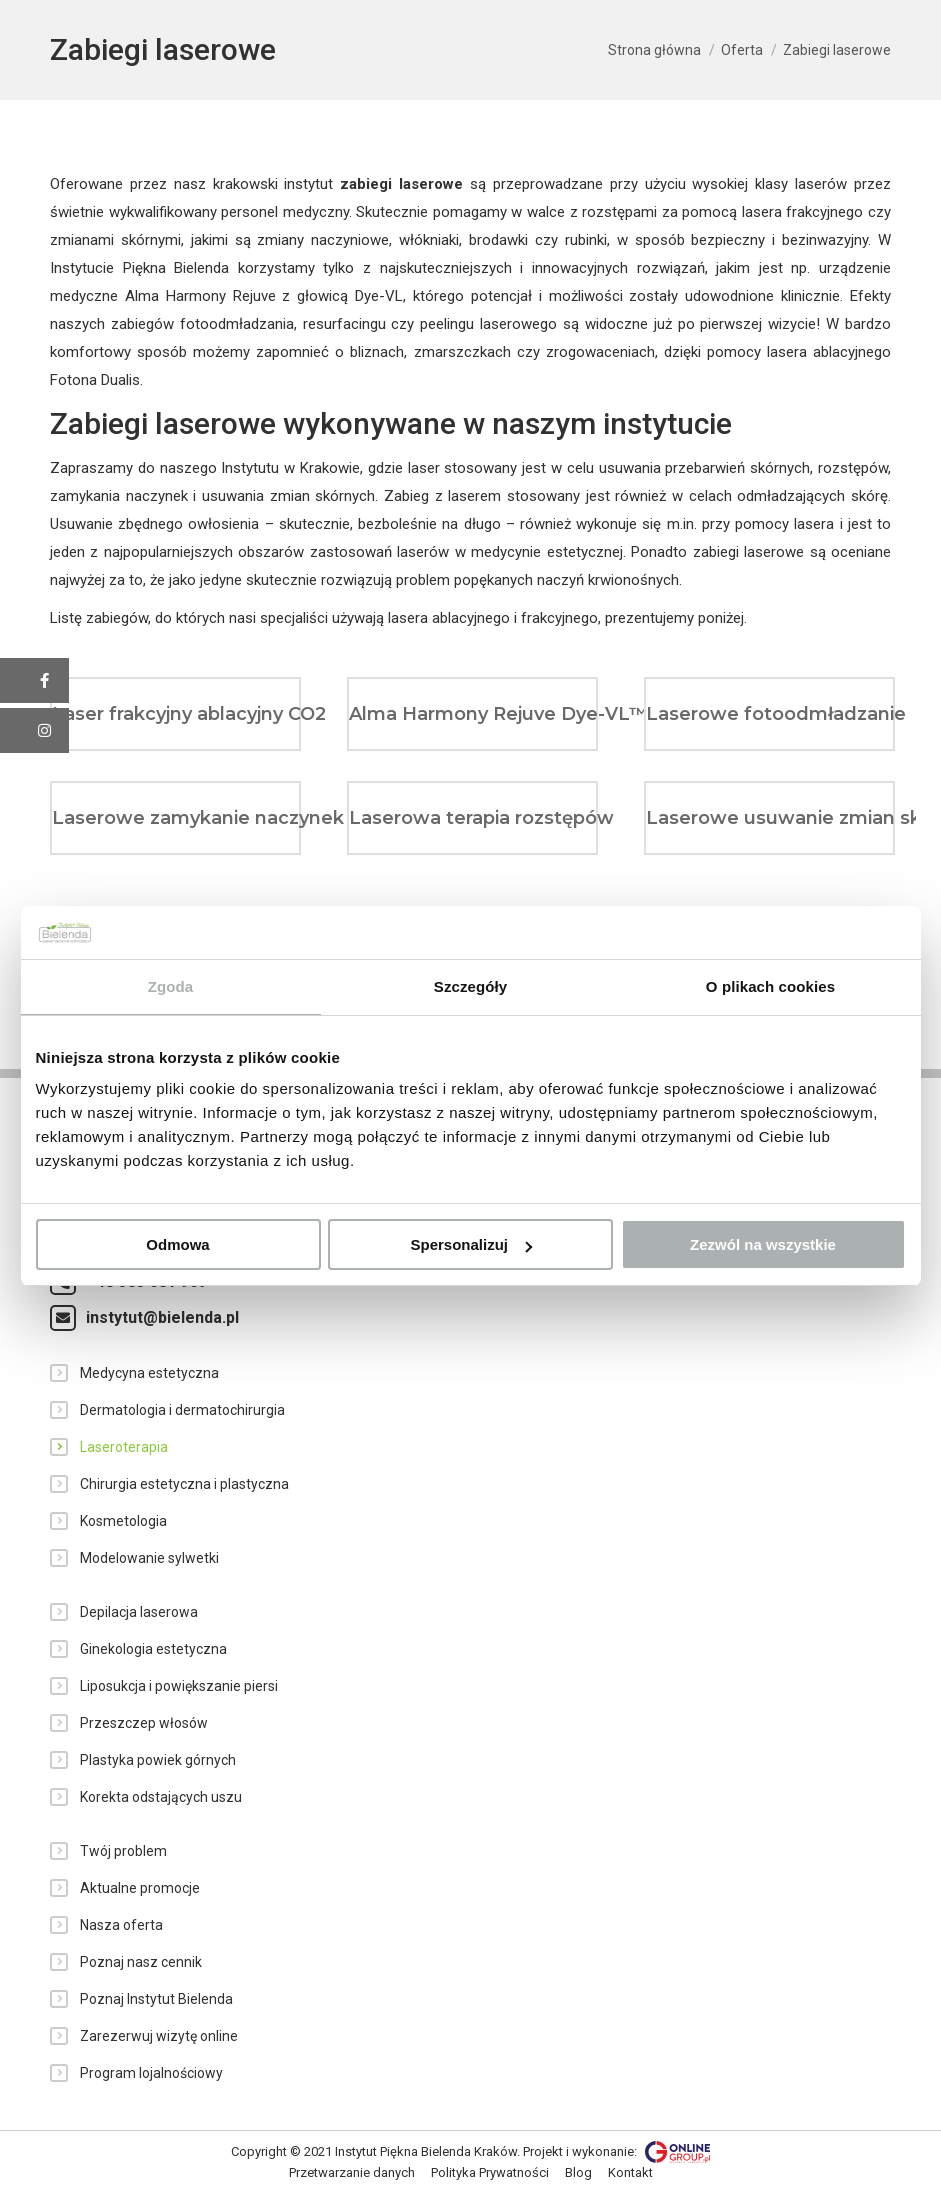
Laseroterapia (124, 1447)
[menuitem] (352, 2173)
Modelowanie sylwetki (149, 1558)
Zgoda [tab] (171, 986)
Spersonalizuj (471, 1244)
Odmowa (177, 1244)
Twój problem (123, 1851)
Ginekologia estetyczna (153, 1649)
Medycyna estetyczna (149, 1373)
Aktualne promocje (140, 1888)
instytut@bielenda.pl (162, 1317)
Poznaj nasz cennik (141, 1962)
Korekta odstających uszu (161, 1797)
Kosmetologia (123, 1521)
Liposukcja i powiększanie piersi (179, 1686)
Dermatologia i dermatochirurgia (182, 1410)
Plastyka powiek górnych (158, 1760)
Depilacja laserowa (139, 1612)
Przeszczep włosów (144, 1723)
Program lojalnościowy (151, 2073)
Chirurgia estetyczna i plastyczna (184, 1484)
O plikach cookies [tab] (770, 986)
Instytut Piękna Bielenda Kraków (426, 2151)
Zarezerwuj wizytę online (159, 2036)
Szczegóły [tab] (470, 986)
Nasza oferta (121, 1925)
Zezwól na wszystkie (763, 1244)
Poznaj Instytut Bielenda (156, 1999)
